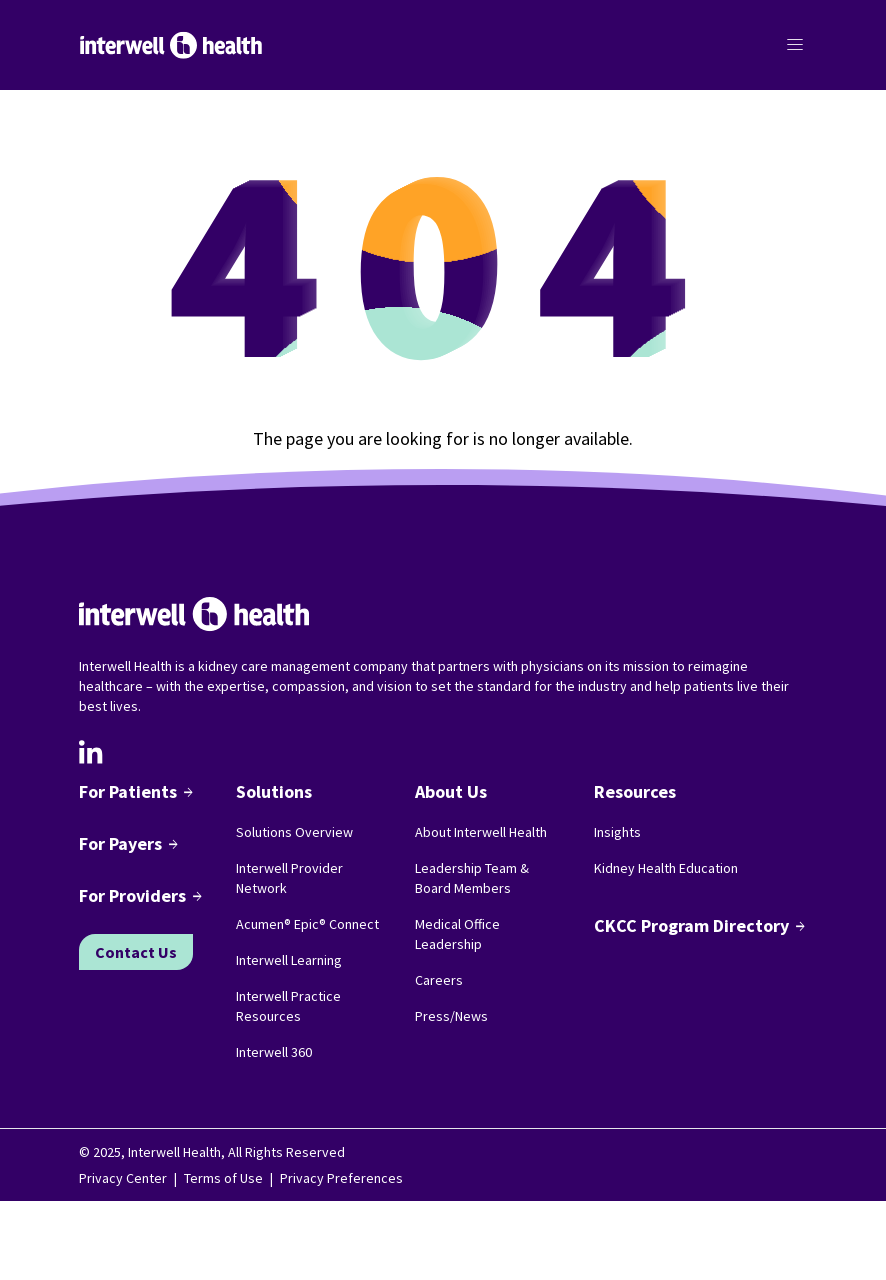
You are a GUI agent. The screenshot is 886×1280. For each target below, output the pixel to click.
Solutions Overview (294, 832)
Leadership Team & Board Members (472, 878)
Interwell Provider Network (289, 878)
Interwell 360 (274, 1052)
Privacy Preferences (341, 1178)
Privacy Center (123, 1178)
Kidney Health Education (666, 868)
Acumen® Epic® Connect (307, 924)
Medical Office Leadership (457, 934)
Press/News (451, 1016)
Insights (617, 832)
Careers (439, 980)
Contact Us (136, 952)
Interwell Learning (289, 960)
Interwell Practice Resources (288, 1006)
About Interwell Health (481, 832)
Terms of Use (223, 1178)
